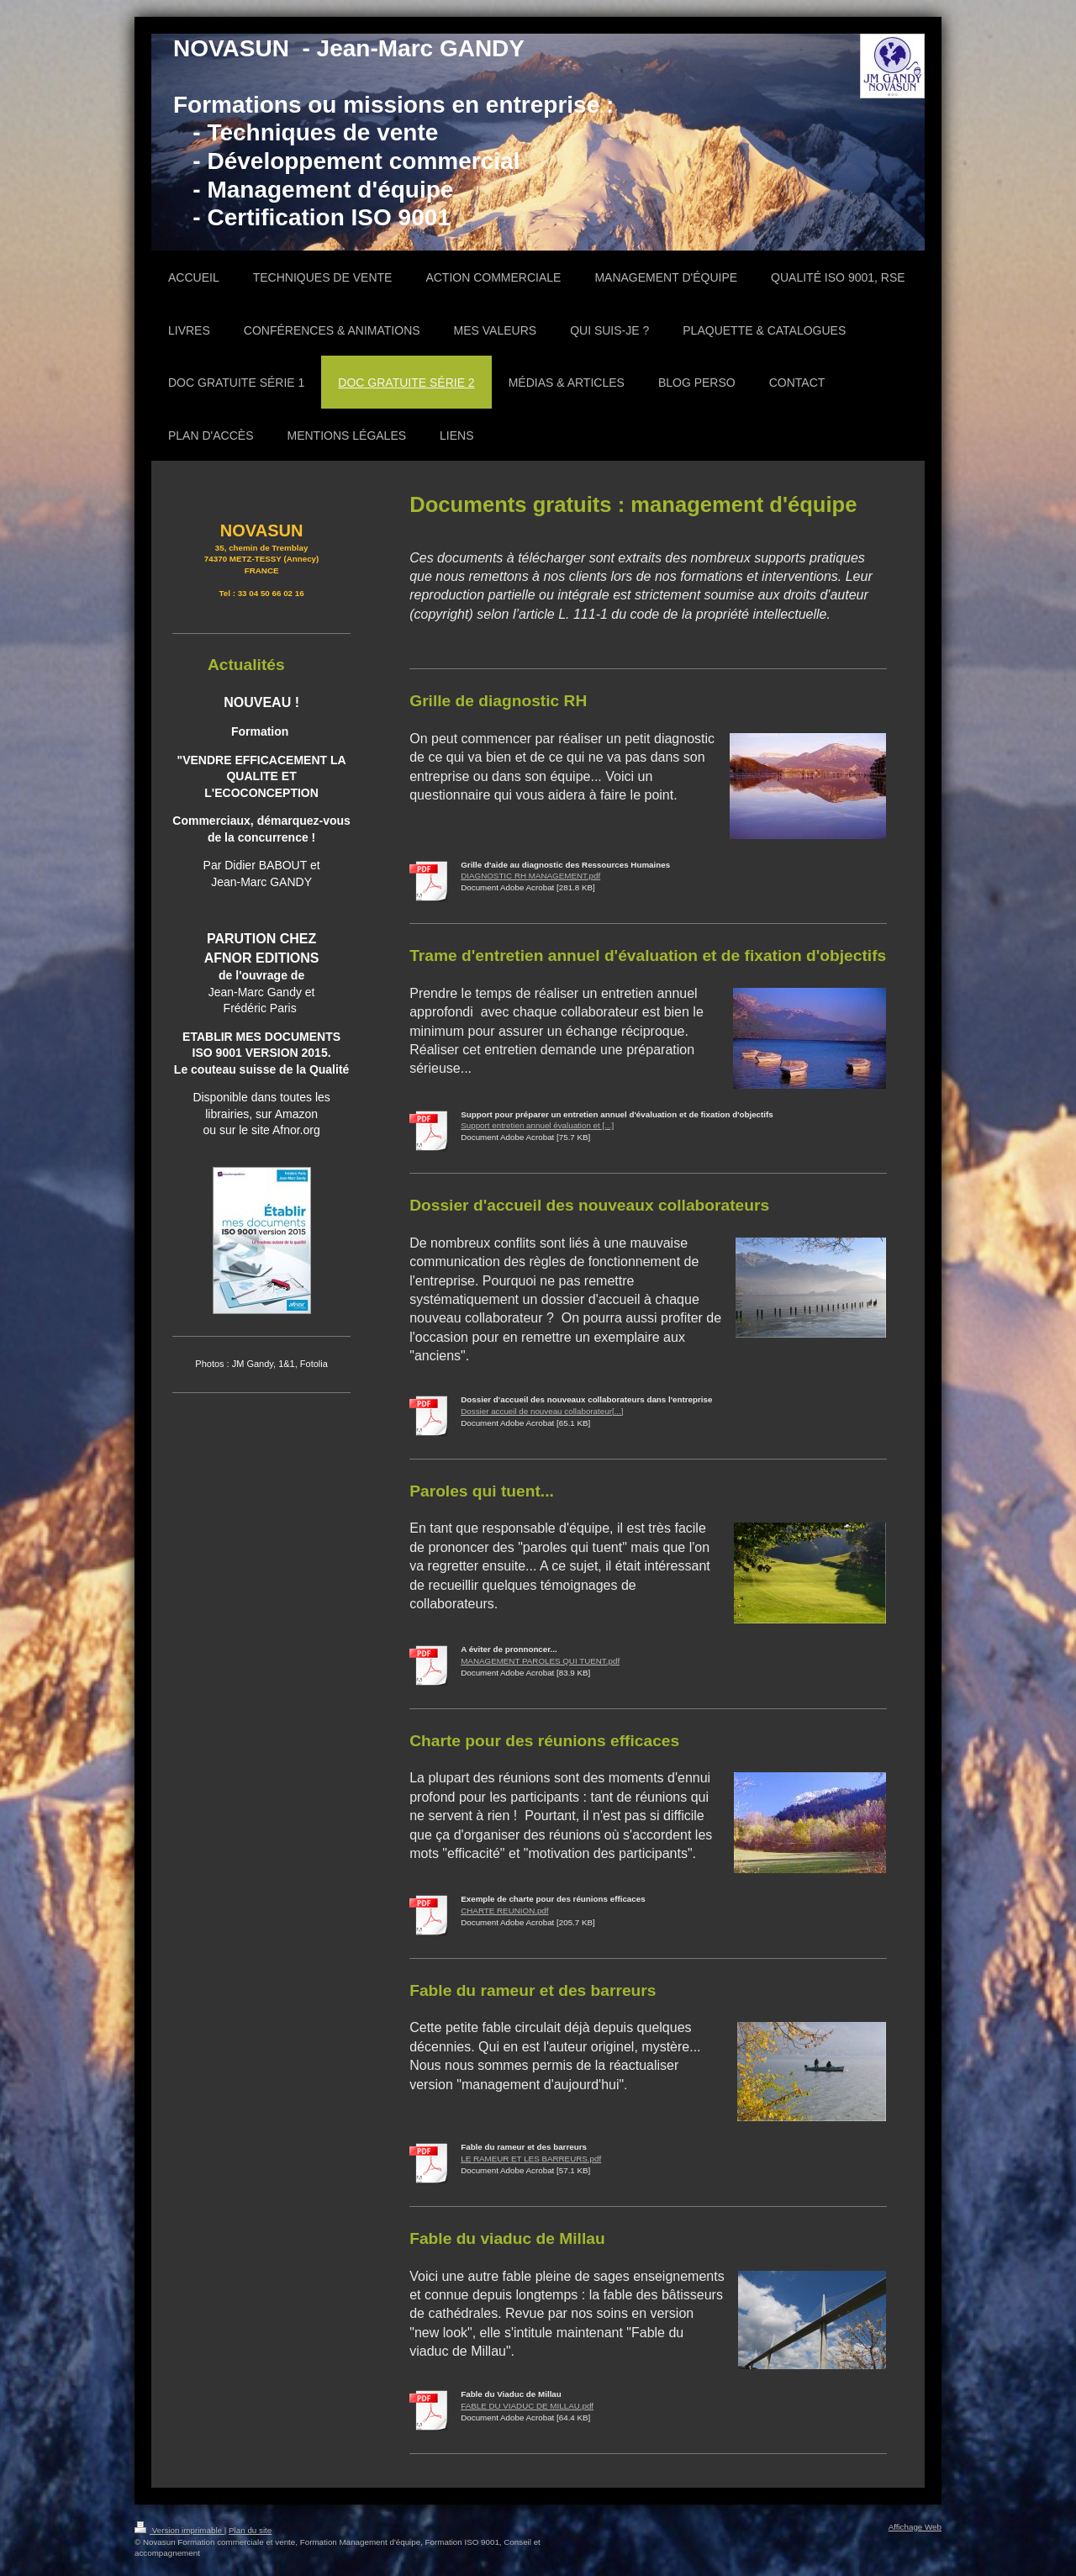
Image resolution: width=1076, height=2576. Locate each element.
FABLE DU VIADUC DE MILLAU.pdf (527, 2405)
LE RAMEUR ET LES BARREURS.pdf (531, 2158)
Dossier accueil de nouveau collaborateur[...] (542, 1411)
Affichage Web (915, 2526)
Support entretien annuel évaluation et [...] (537, 1125)
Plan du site (250, 2530)
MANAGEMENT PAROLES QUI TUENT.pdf (540, 1660)
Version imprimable (179, 2530)
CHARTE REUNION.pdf (504, 1910)
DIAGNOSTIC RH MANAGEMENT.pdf (530, 875)
